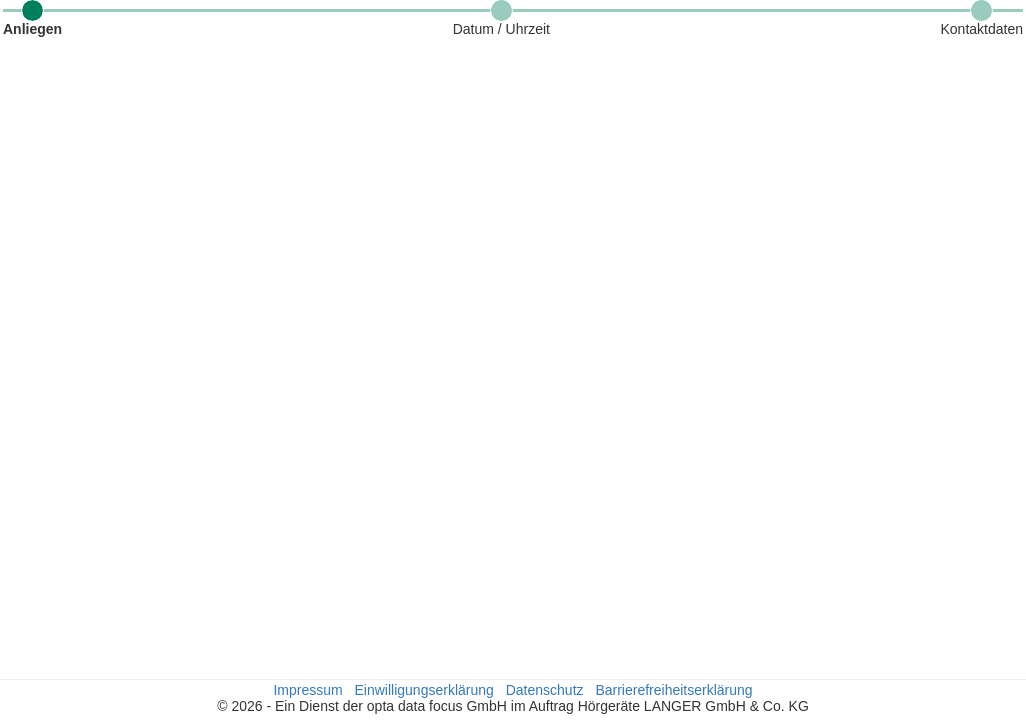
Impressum (307, 690)
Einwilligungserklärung (424, 690)
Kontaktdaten (981, 29)
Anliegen (32, 29)
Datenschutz (545, 690)
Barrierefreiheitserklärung (673, 690)
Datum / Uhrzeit (501, 29)
